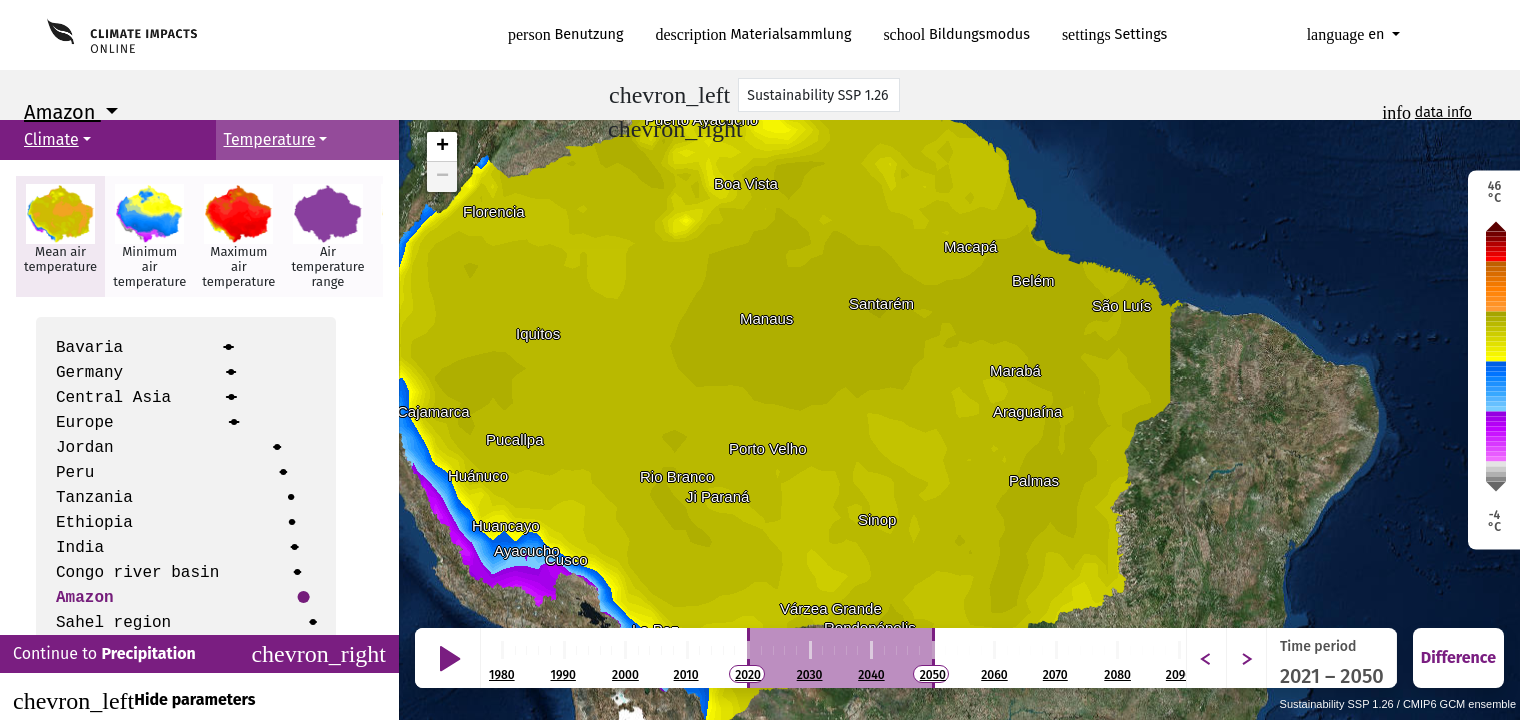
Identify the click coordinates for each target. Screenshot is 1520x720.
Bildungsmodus (956, 34)
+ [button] (442, 147)
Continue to (199, 654)
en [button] (1348, 34)
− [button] (442, 177)
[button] (60, 236)
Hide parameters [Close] (134, 701)
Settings (1114, 34)
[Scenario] (819, 95)
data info (1443, 112)
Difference (1458, 657)
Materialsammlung (754, 34)
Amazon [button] (62, 112)
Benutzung (566, 34)
